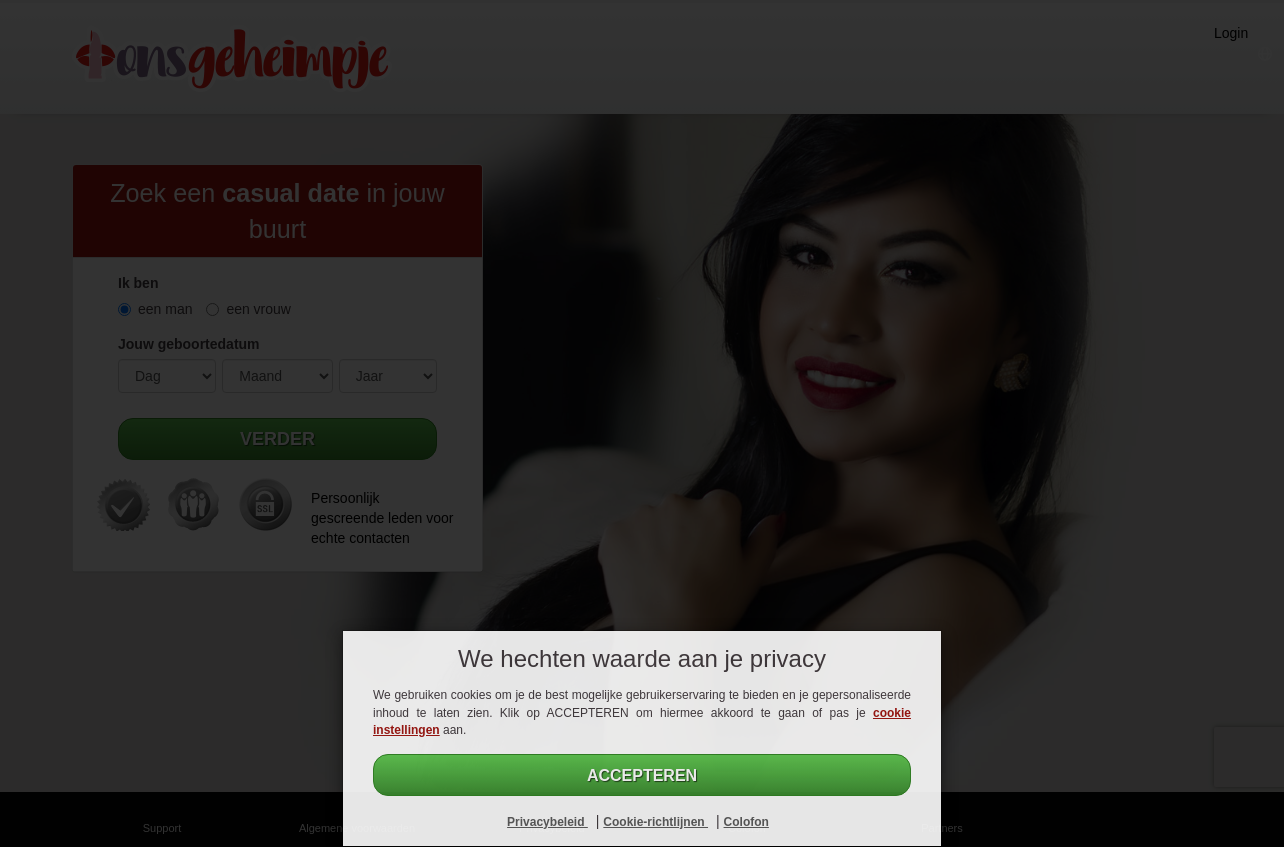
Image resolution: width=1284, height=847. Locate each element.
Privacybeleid (547, 822)
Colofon (746, 822)
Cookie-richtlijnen (655, 822)
